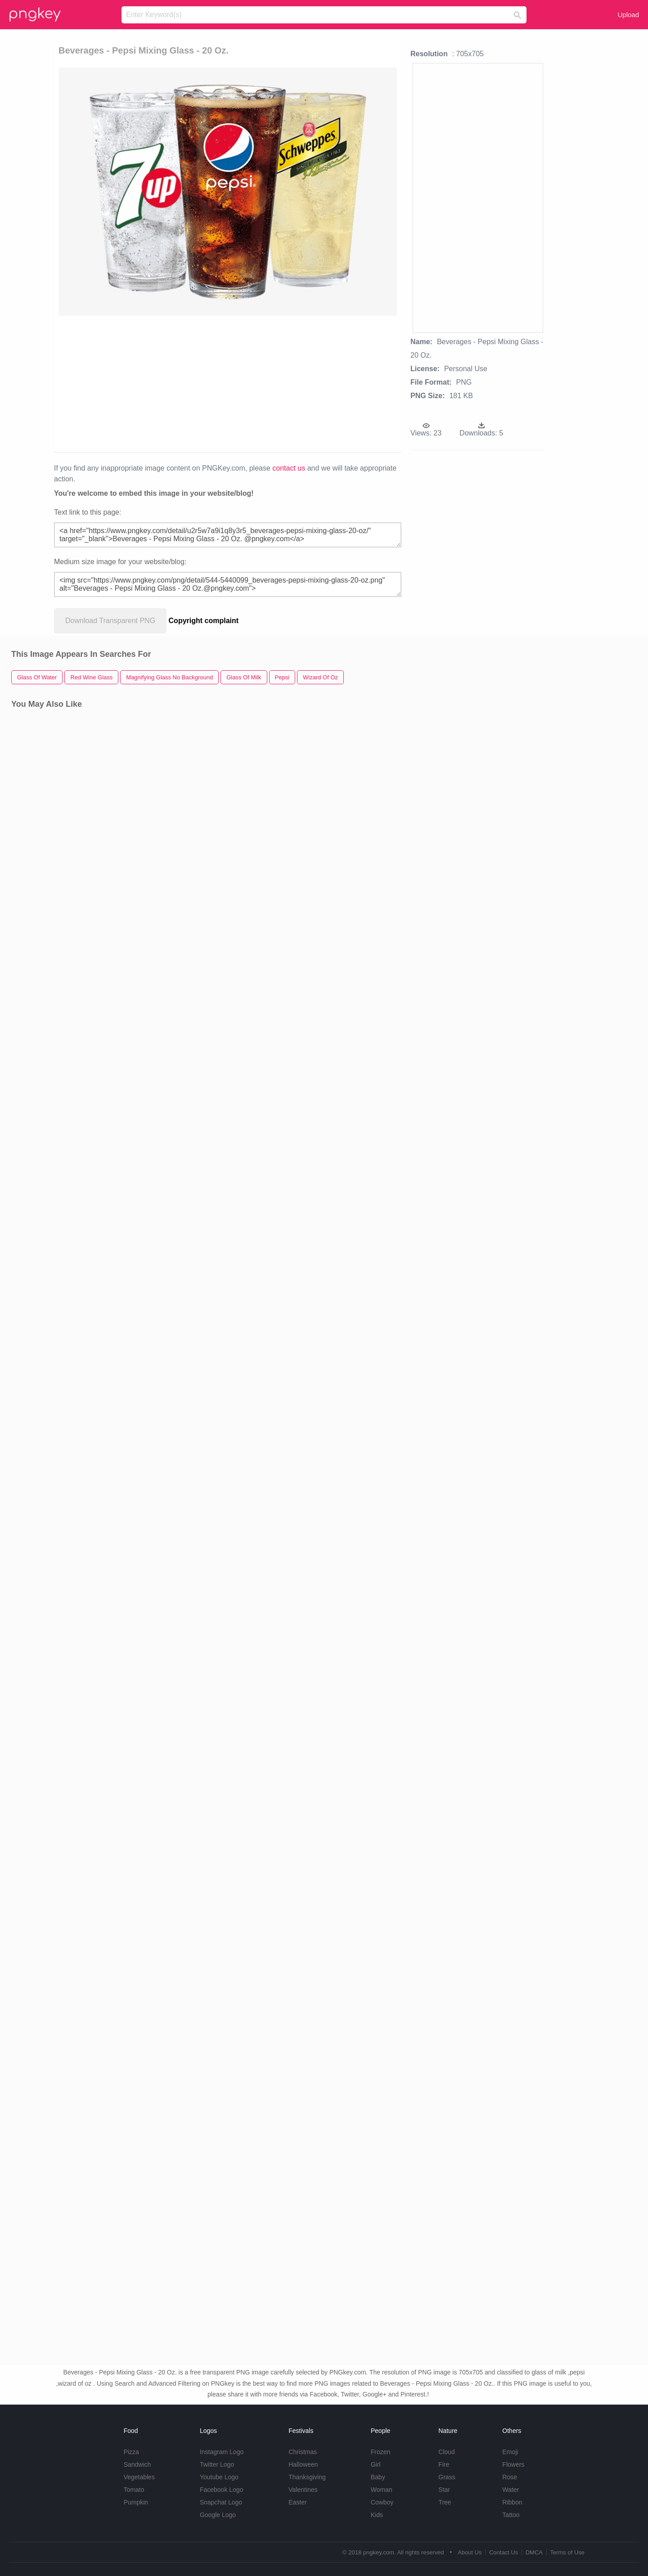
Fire (443, 2464)
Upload (628, 14)
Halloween (303, 2464)
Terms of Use (567, 2552)
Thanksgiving (307, 2477)
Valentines (302, 2489)
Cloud (446, 2451)
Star (444, 2489)
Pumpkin (136, 2502)
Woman (381, 2489)
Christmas (302, 2451)
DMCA (534, 2552)
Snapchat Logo (221, 2502)
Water (510, 2489)
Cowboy (382, 2502)
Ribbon (512, 2502)
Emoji (510, 2451)
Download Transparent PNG (110, 620)
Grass (446, 2477)
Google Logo (218, 2514)
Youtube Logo (219, 2477)
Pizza (131, 2451)
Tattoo (510, 2514)
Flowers (513, 2464)
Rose (509, 2477)
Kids (377, 2514)
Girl (376, 2464)
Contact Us (503, 2552)
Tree (444, 2502)
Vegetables (139, 2477)
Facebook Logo (221, 2489)
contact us (288, 468)
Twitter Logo (217, 2464)
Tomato (134, 2489)
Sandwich (137, 2464)
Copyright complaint (204, 620)
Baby (378, 2477)
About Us (470, 2552)
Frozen (381, 2451)
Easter (297, 2502)
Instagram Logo (221, 2451)
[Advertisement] (162, 383)
